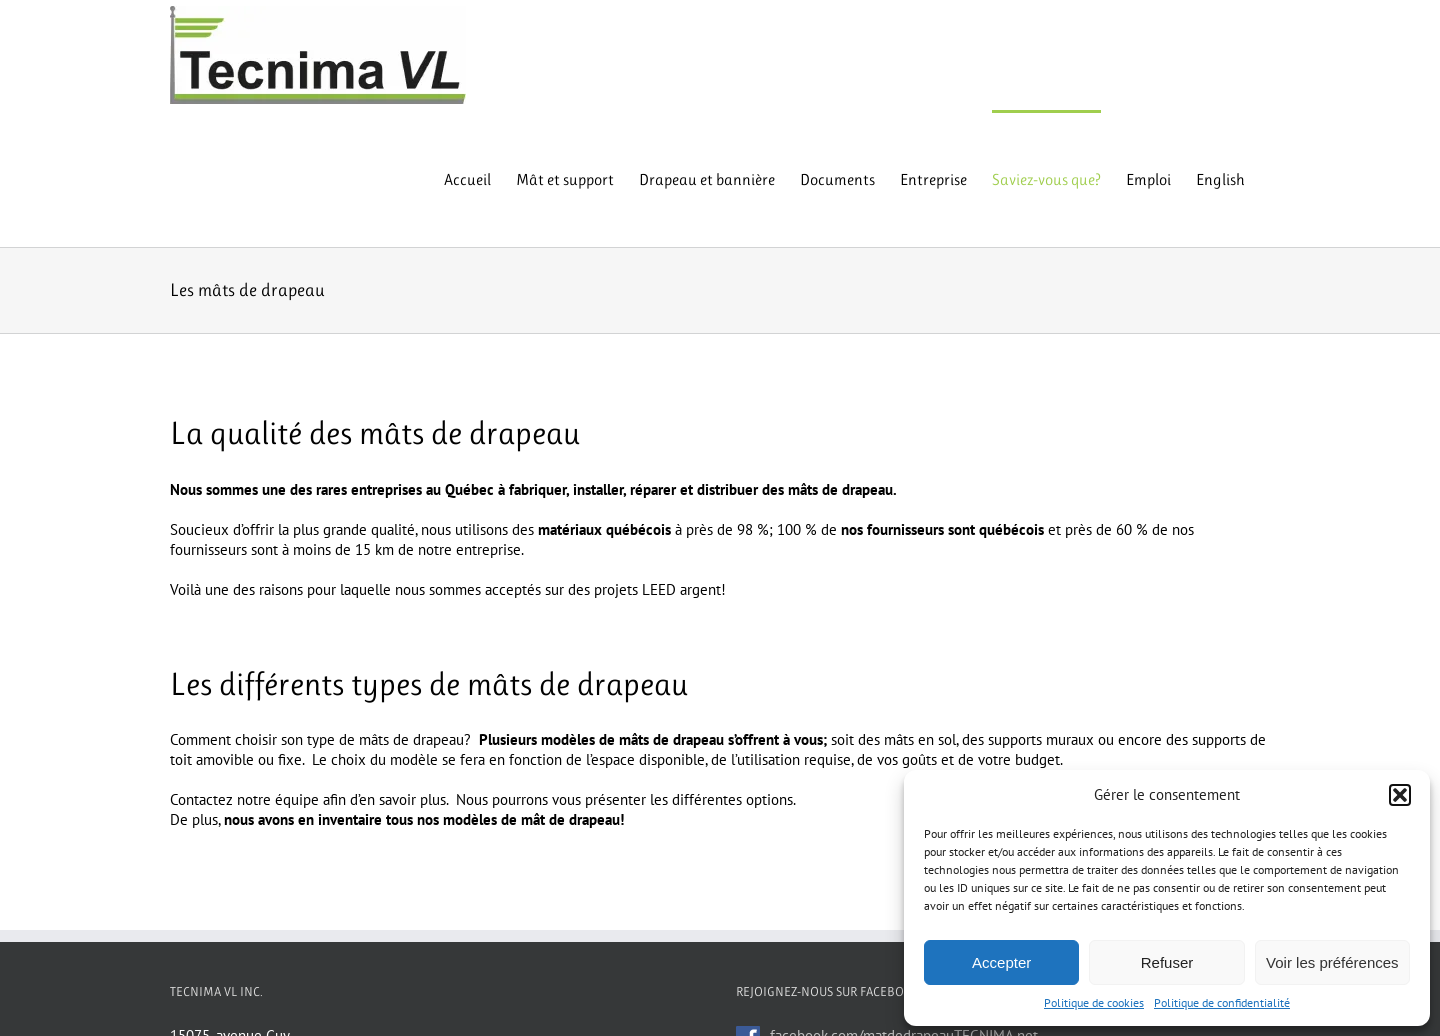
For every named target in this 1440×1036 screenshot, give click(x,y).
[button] (1400, 795)
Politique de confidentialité (1222, 1002)
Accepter (1001, 962)
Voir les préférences (1332, 962)
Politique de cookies (1094, 1002)
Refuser (1167, 962)
